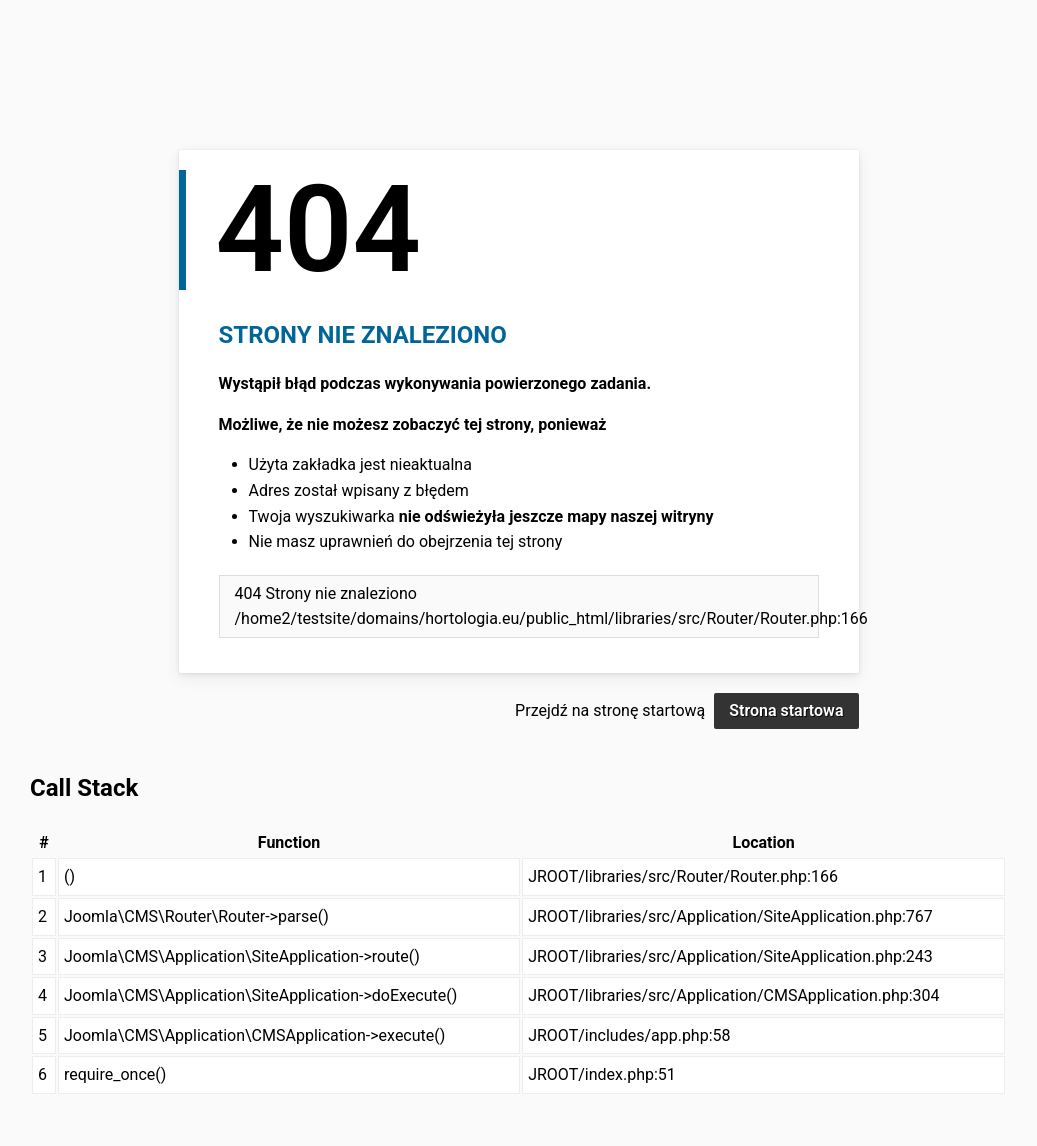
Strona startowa (786, 710)
